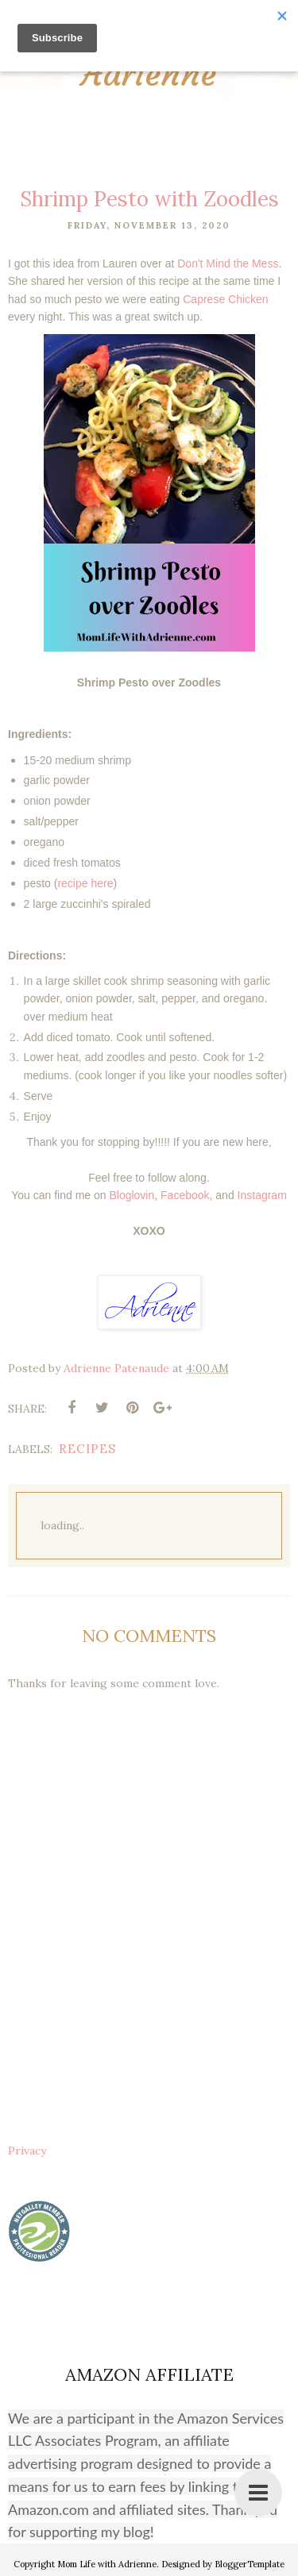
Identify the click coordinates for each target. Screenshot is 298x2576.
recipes (87, 1448)
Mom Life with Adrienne (107, 2564)
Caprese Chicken (225, 299)
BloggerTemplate (249, 2564)
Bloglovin (131, 1195)
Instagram (262, 1195)
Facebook (185, 1195)
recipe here (85, 883)
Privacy (27, 2150)
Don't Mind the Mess (227, 263)
